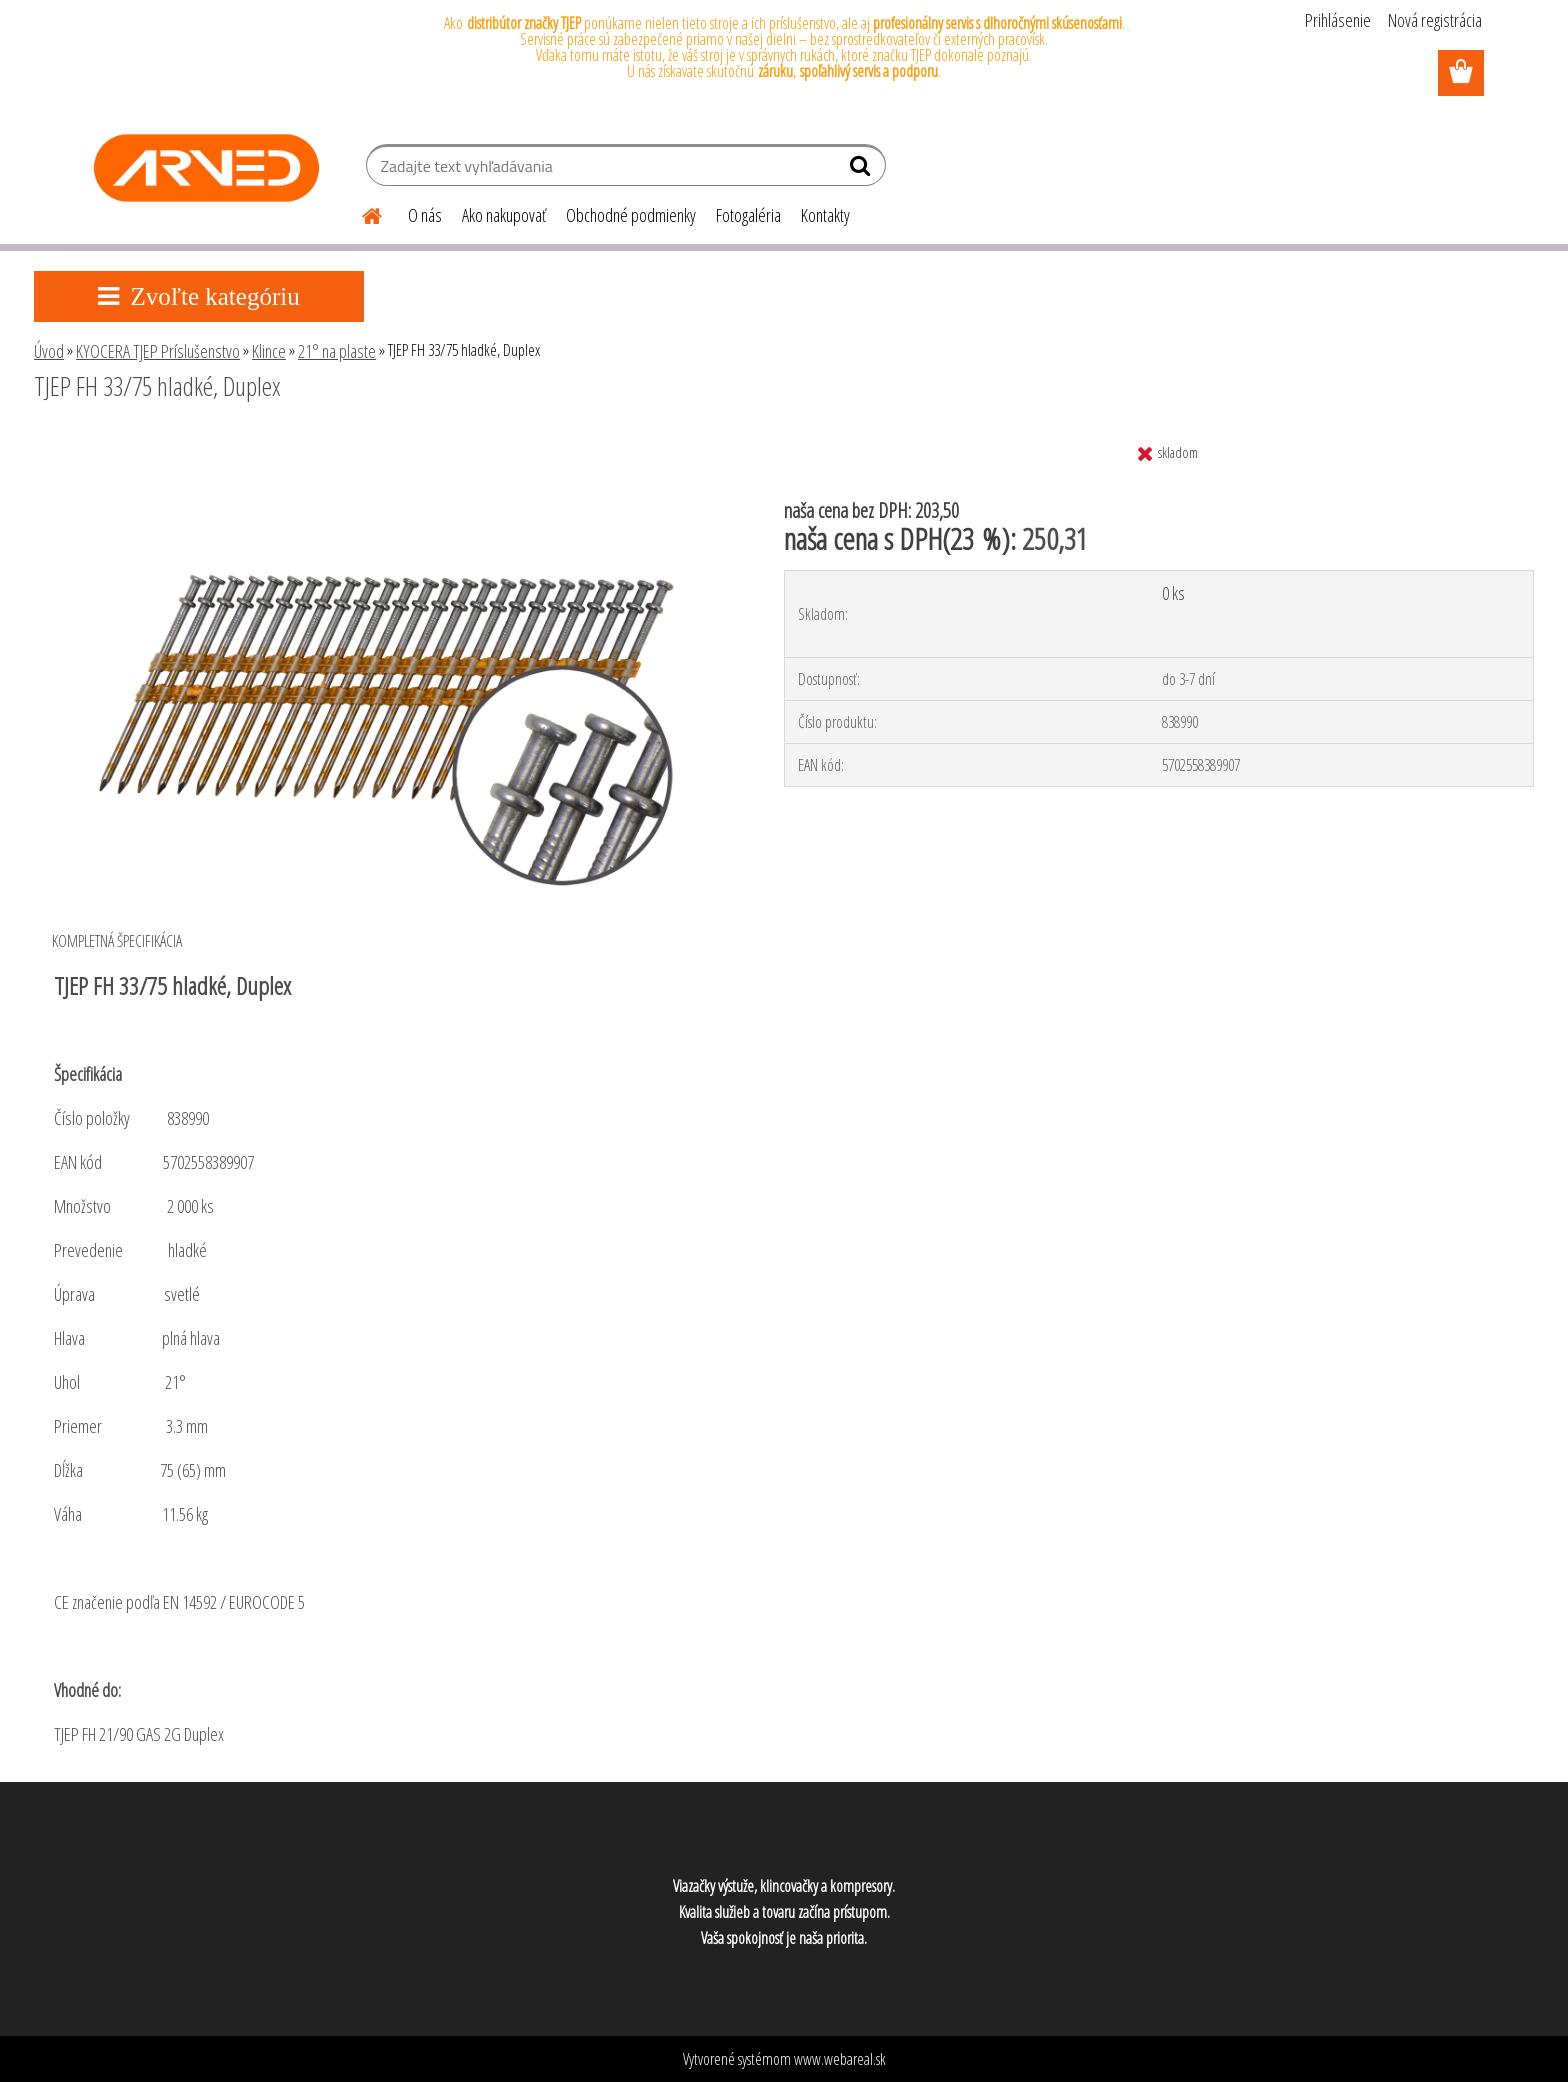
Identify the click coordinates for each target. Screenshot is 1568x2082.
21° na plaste (337, 351)
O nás (425, 215)
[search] (862, 170)
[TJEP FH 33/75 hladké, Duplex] (383, 441)
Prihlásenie (1338, 20)
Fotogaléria (748, 215)
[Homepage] (360, 213)
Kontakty (825, 215)
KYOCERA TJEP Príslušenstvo (158, 351)
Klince (269, 351)
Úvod (49, 351)
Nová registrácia (1435, 20)
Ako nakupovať (504, 215)
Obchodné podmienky (631, 215)
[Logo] (206, 168)
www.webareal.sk (840, 2059)
